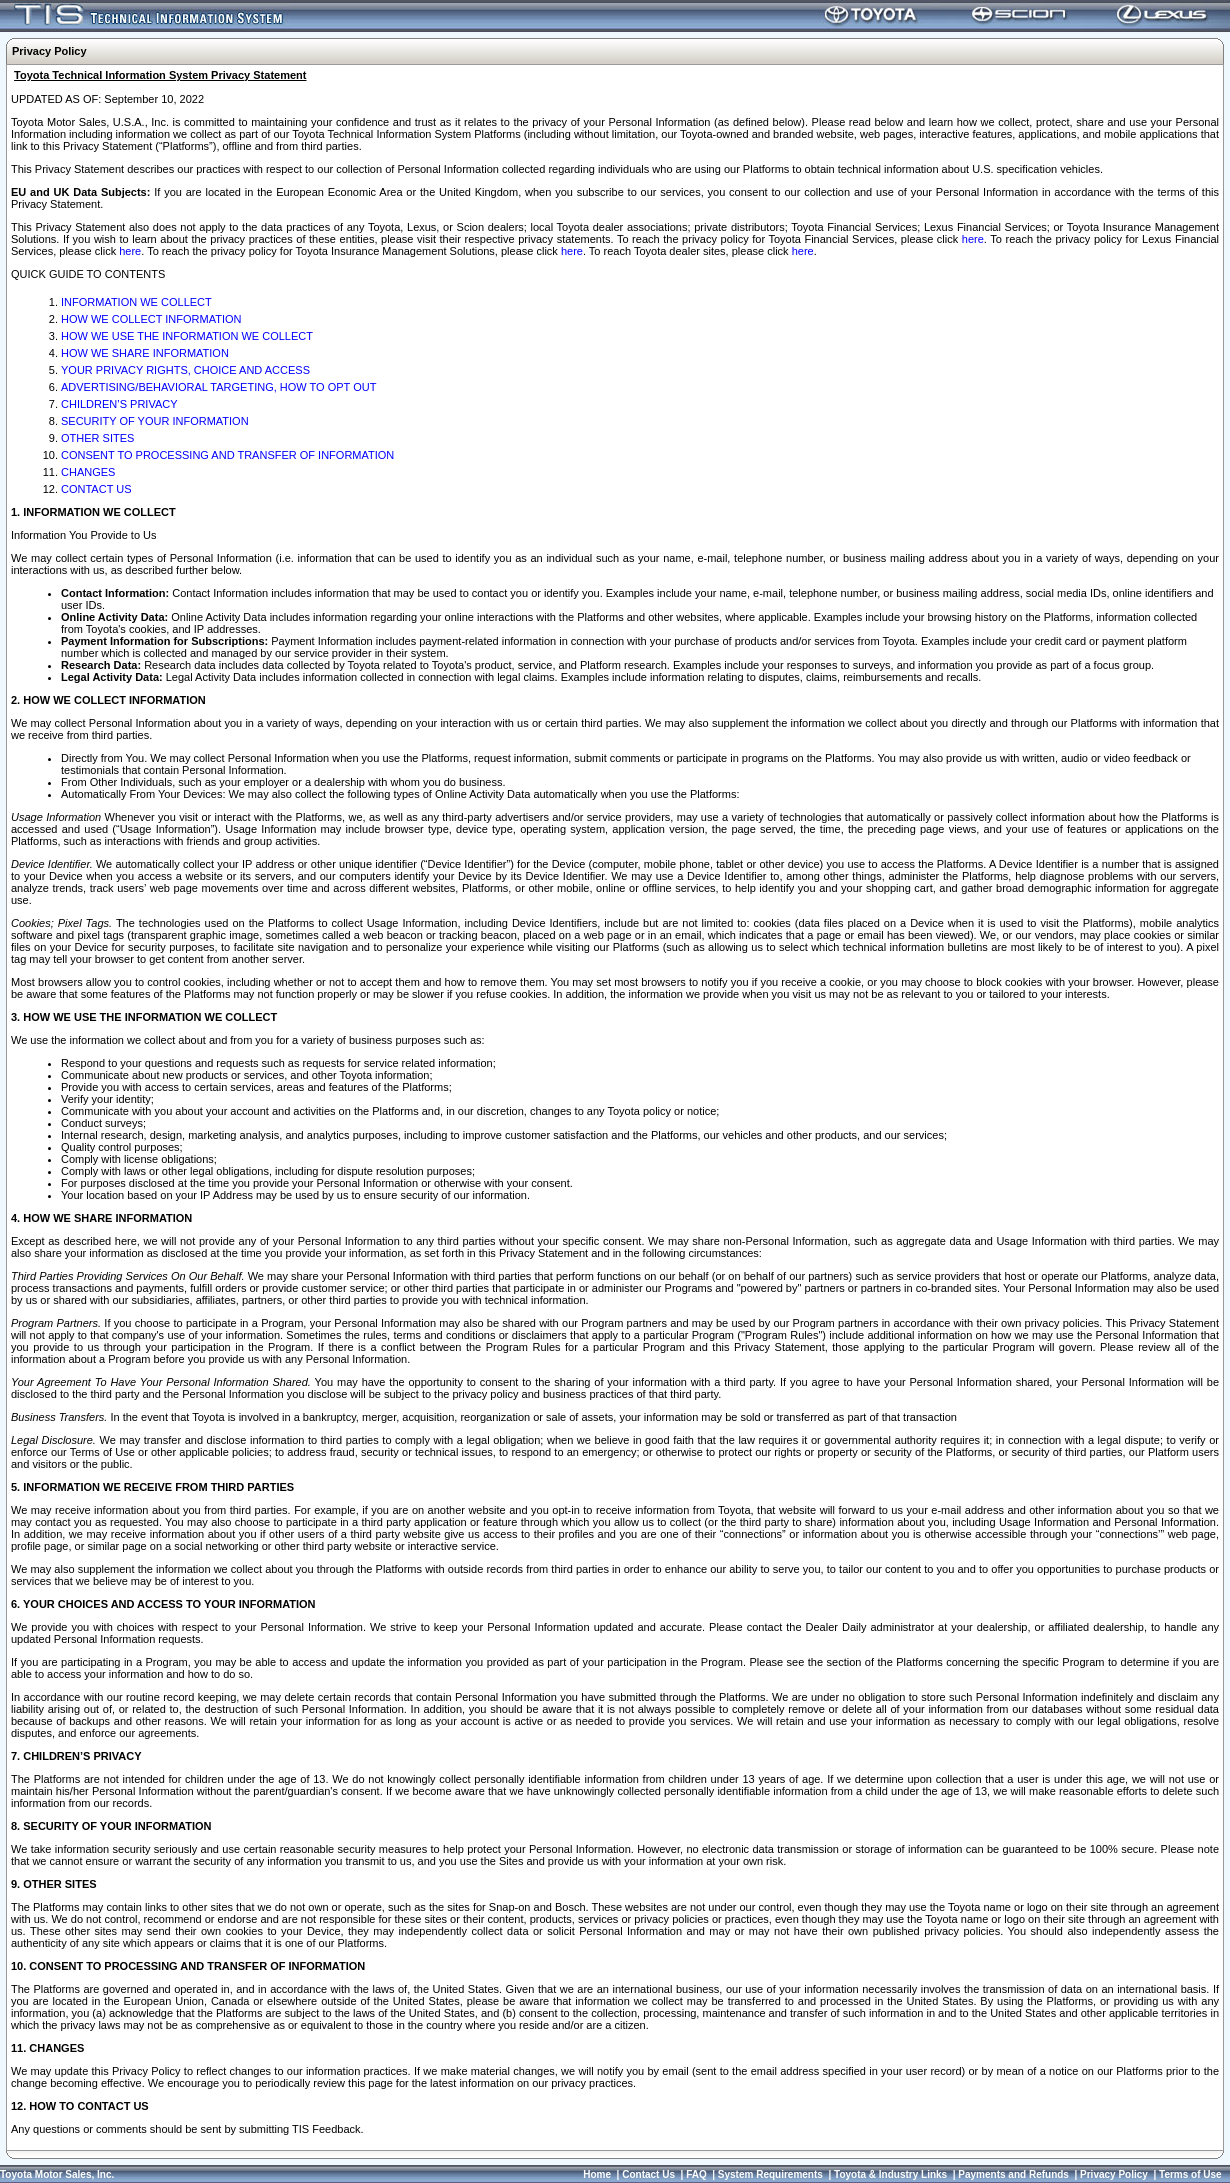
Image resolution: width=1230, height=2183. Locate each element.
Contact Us (648, 2174)
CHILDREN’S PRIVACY (119, 404)
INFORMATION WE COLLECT (136, 302)
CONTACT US (96, 489)
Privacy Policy (1114, 2174)
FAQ (696, 2174)
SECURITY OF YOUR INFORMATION (155, 421)
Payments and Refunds (1013, 2174)
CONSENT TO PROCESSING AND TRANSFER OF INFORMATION (227, 455)
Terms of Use (1190, 2174)
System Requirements (770, 2174)
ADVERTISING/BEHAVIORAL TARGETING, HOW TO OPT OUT (218, 387)
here (973, 239)
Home (597, 2174)
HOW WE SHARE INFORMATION (145, 353)
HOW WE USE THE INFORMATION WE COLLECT (187, 336)
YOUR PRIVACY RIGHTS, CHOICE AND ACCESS (185, 370)
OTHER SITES (97, 438)
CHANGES (88, 472)
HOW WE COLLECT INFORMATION (151, 319)
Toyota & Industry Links (890, 2174)
